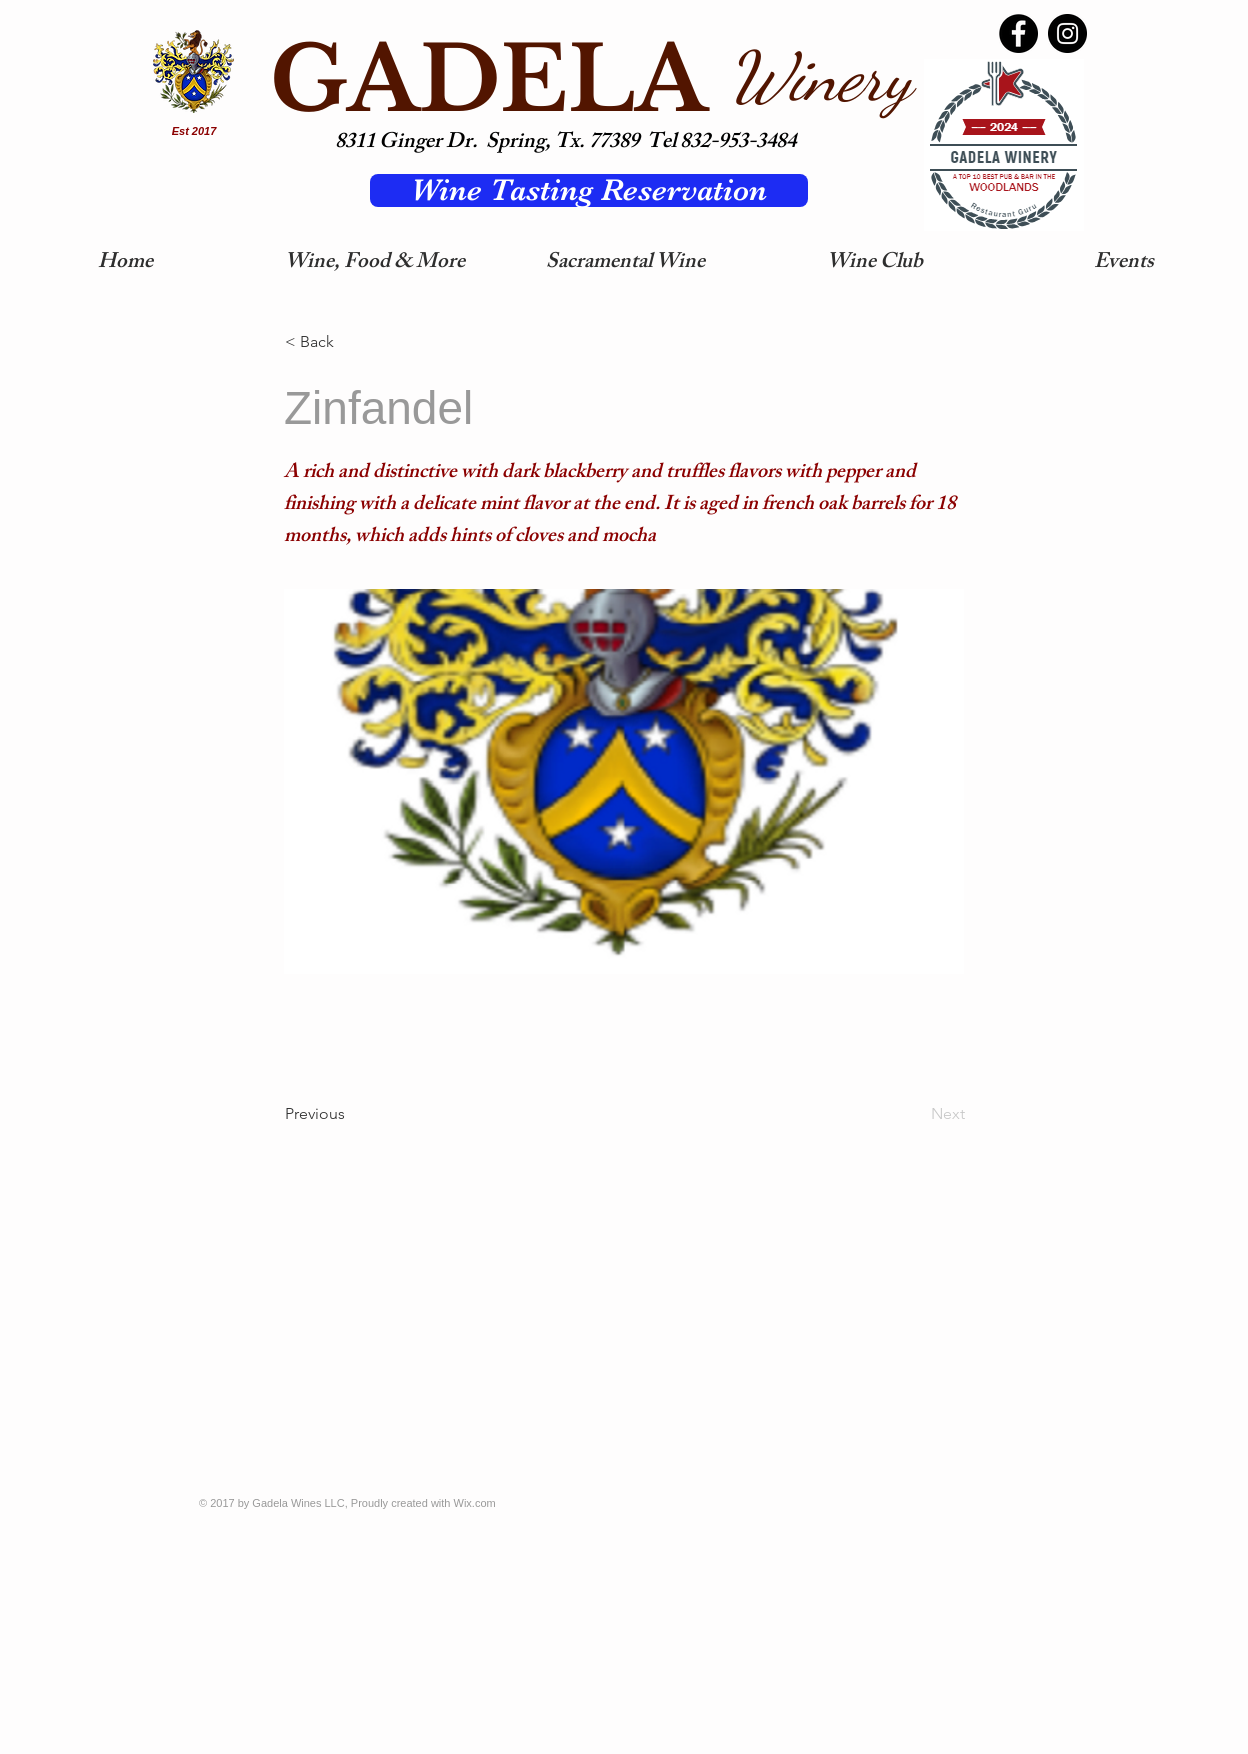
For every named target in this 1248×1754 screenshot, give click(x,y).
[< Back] (351, 342)
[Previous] (351, 1114)
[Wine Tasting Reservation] (589, 190)
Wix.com (475, 1503)
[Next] (915, 1114)
